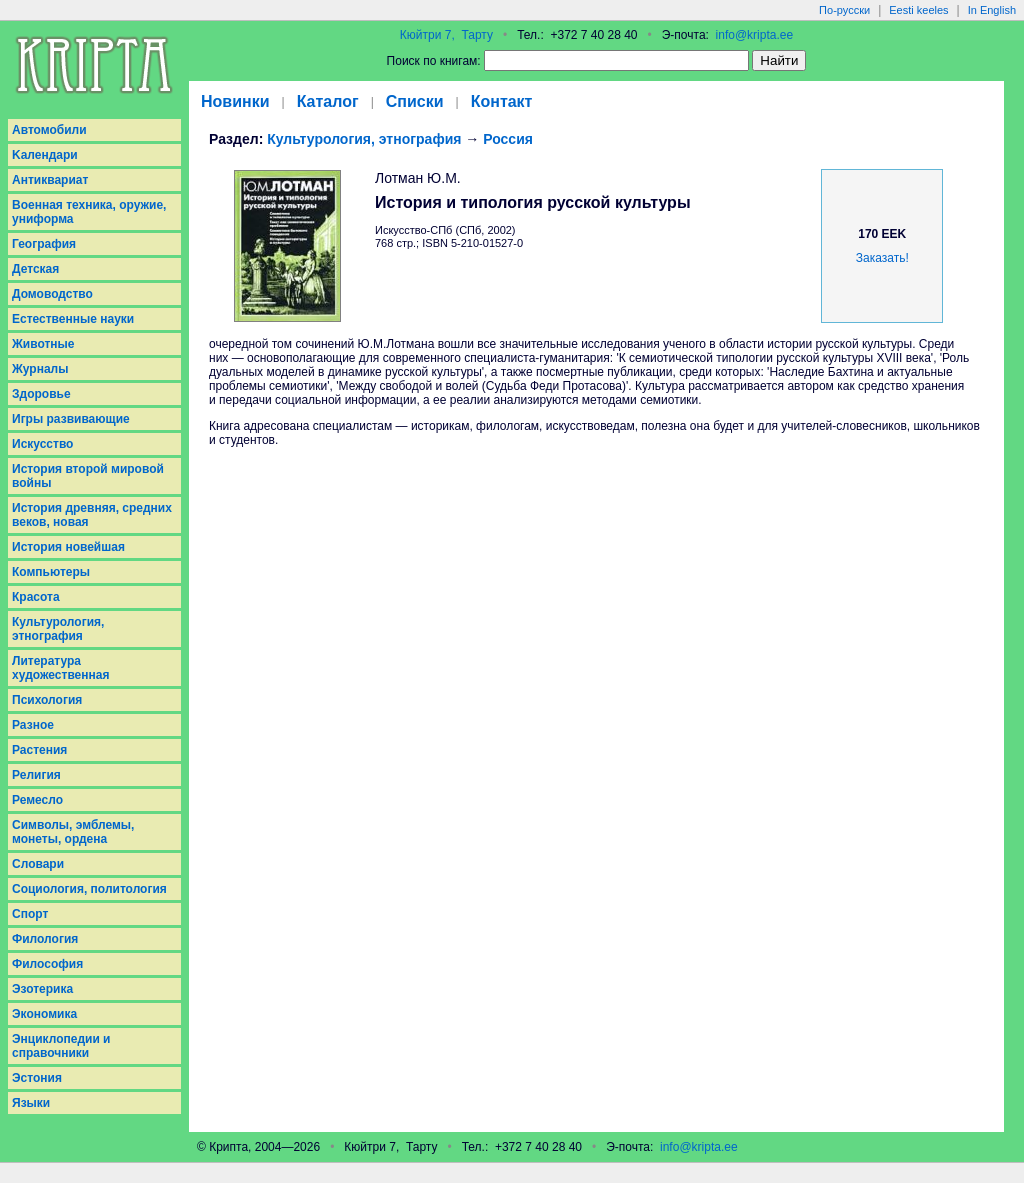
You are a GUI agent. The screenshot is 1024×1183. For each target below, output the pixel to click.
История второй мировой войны (88, 476)
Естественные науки (73, 319)
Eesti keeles (918, 10)
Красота (36, 597)
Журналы (40, 369)
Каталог (328, 101)
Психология (47, 700)
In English (992, 10)
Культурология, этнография (58, 629)
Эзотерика (42, 989)
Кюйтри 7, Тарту (446, 35)
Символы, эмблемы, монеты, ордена (73, 832)
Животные (43, 344)
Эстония (37, 1078)
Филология (45, 939)
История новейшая (68, 547)
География (44, 244)
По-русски (844, 10)
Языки (31, 1103)
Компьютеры (51, 572)
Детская (35, 269)
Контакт (502, 101)
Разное (33, 725)
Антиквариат (50, 180)
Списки (415, 101)
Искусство (42, 444)
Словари (38, 864)
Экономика (44, 1014)
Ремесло (37, 800)
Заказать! (882, 258)
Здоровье (41, 394)
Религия (36, 775)
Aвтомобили (49, 130)
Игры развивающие (71, 419)
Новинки (235, 101)
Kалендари (45, 155)
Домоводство (52, 294)
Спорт (30, 914)
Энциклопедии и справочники (61, 1046)
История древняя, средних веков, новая (92, 515)
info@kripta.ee (755, 35)
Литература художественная (60, 668)
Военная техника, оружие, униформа (89, 212)
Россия (508, 139)
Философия (47, 964)
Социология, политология (89, 889)
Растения (39, 750)
